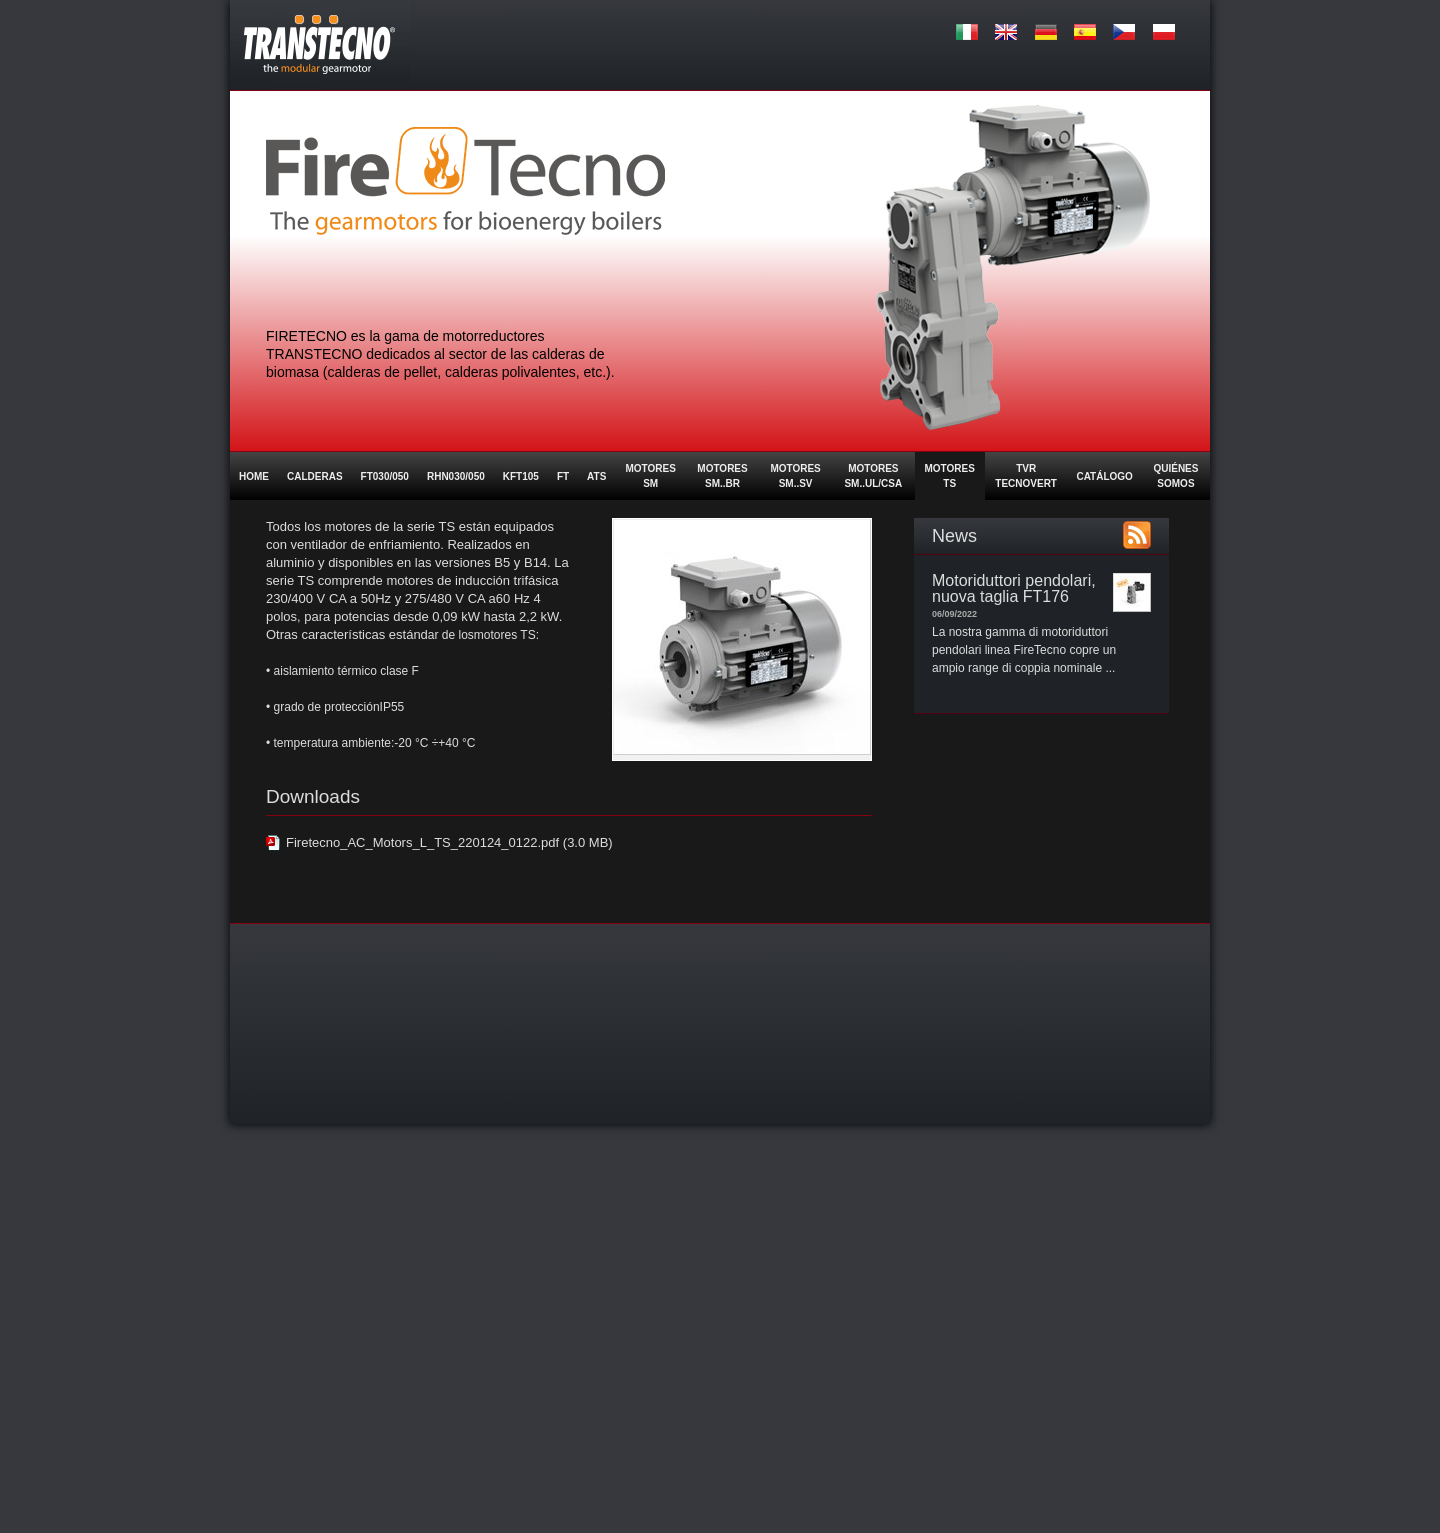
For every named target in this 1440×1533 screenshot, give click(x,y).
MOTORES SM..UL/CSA (873, 476)
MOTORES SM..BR (722, 476)
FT (563, 476)
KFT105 (521, 476)
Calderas (315, 476)
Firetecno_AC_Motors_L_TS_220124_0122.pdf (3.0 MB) (449, 842)
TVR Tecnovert (1026, 476)
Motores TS (950, 476)
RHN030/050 (456, 476)
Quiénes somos (1175, 476)
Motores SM (650, 476)
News (954, 536)
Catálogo (1104, 476)
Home (254, 476)
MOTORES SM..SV (795, 476)
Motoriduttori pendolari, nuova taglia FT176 (1014, 588)
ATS (596, 476)
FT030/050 (385, 476)
